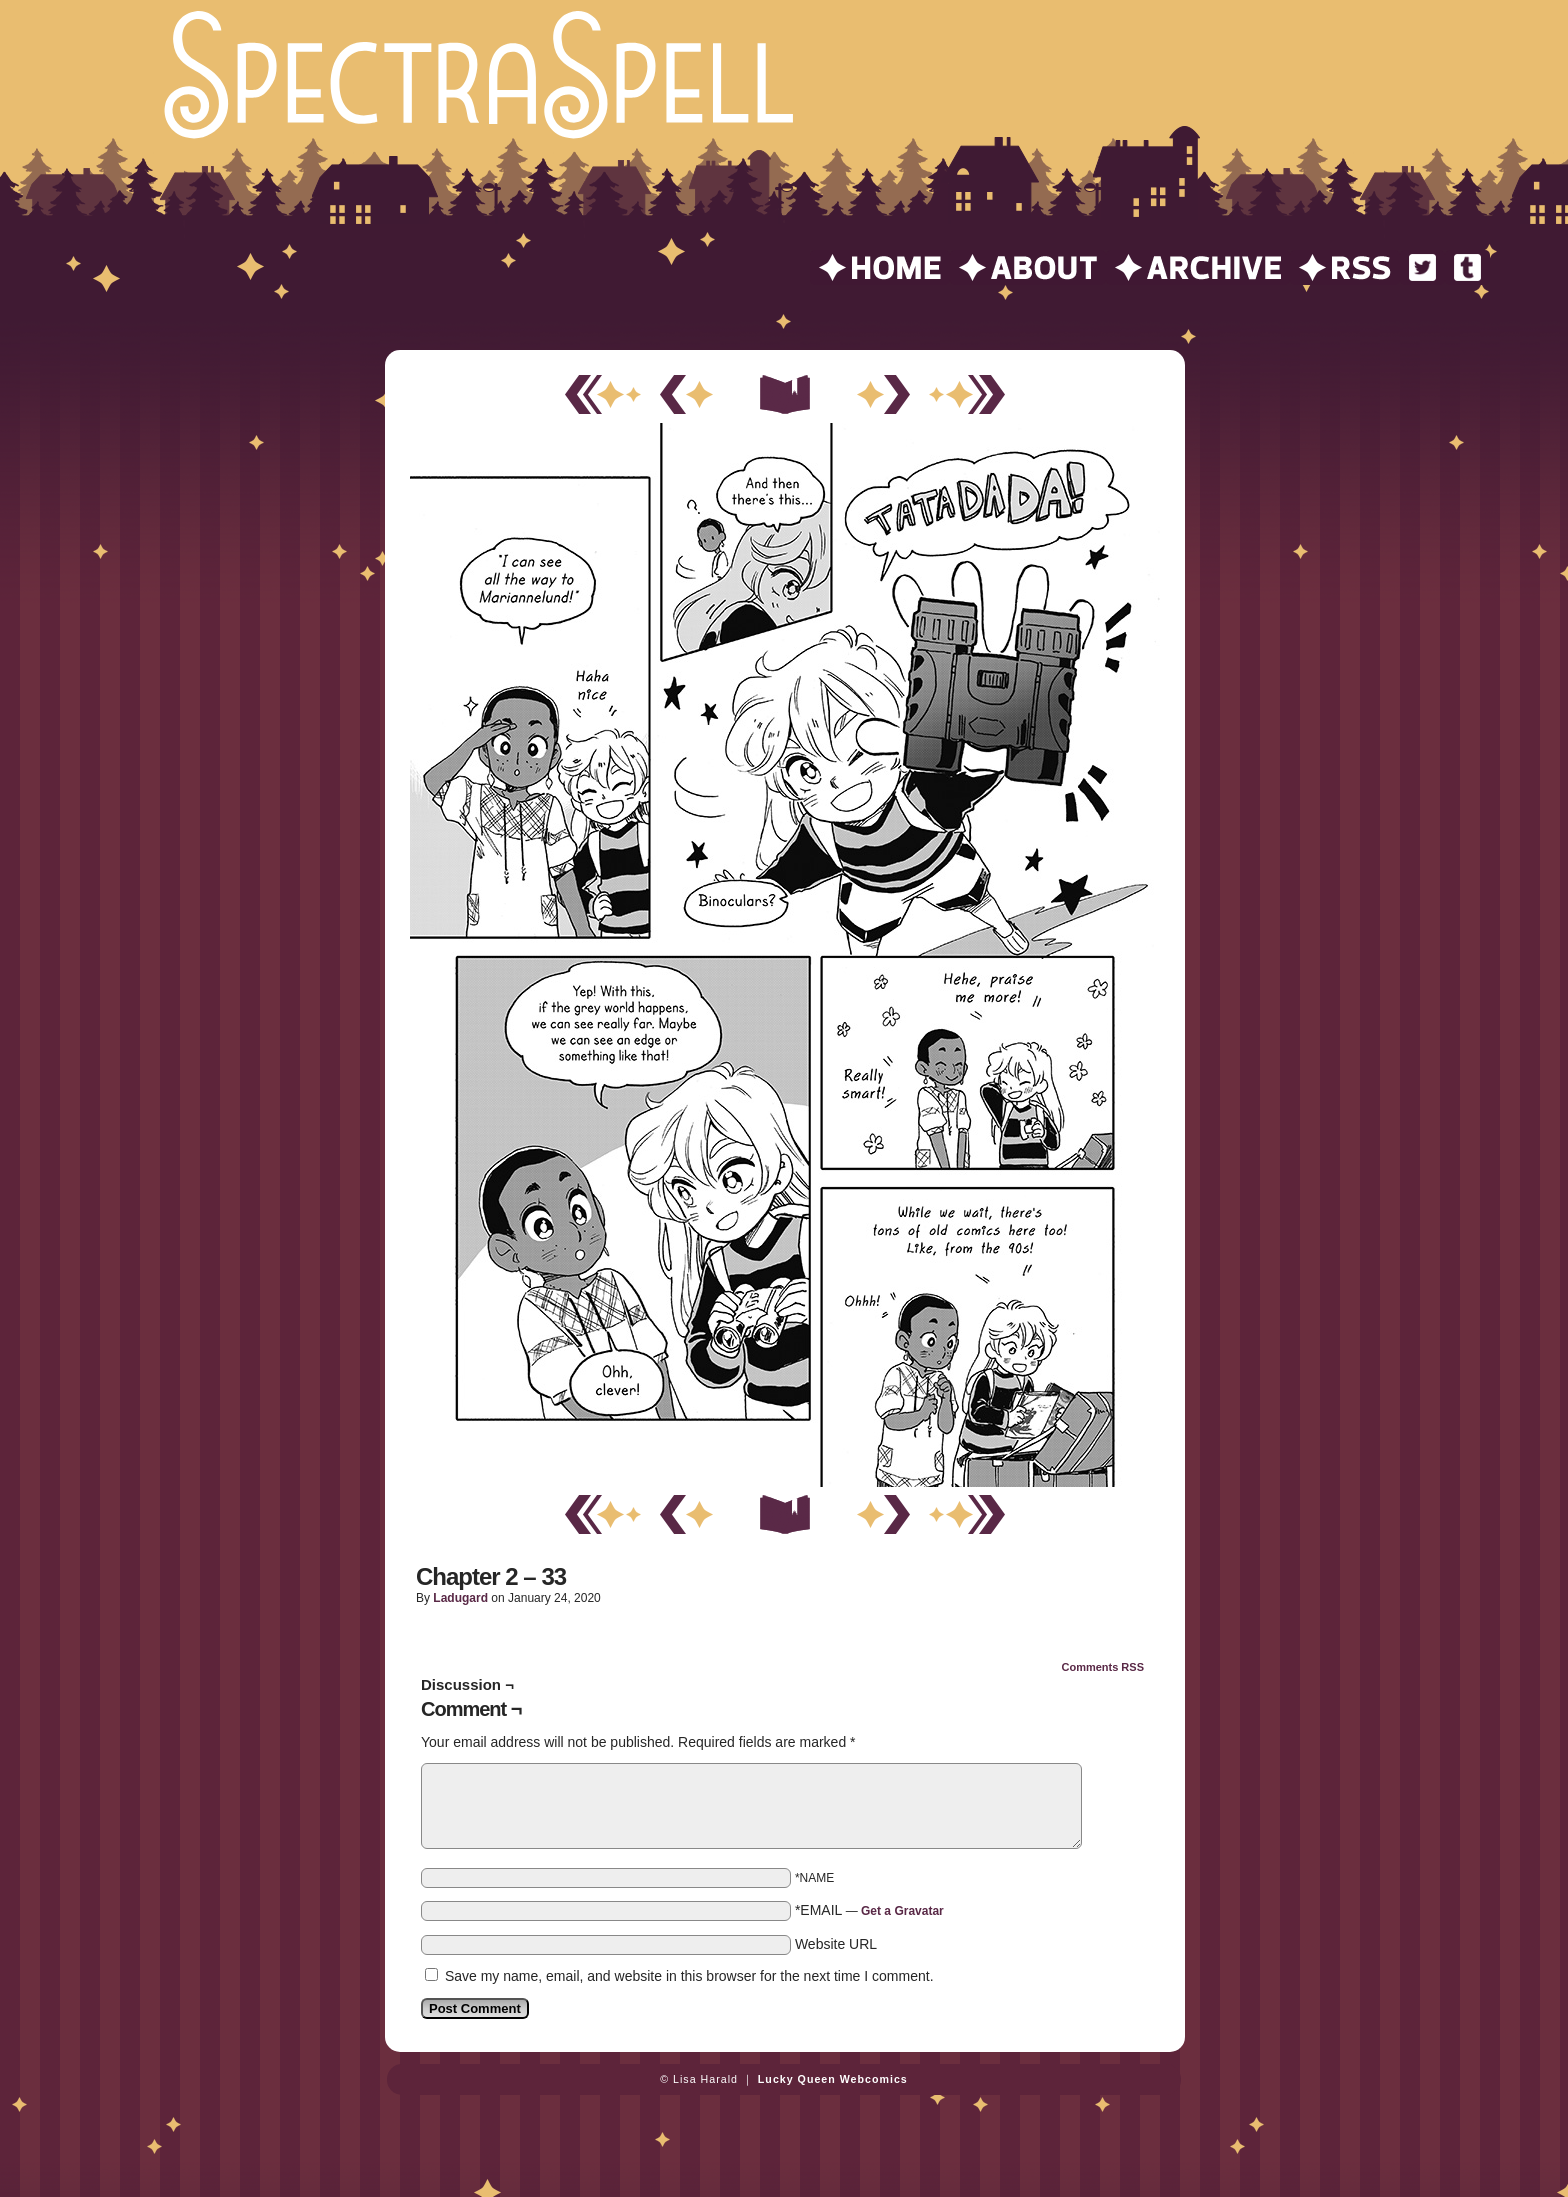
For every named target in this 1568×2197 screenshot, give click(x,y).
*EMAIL (869, 1910)
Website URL (836, 1944)
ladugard (460, 1598)
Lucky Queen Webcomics (833, 2079)
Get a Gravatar (902, 1911)
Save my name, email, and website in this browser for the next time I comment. (689, 1976)
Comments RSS (1102, 1667)
